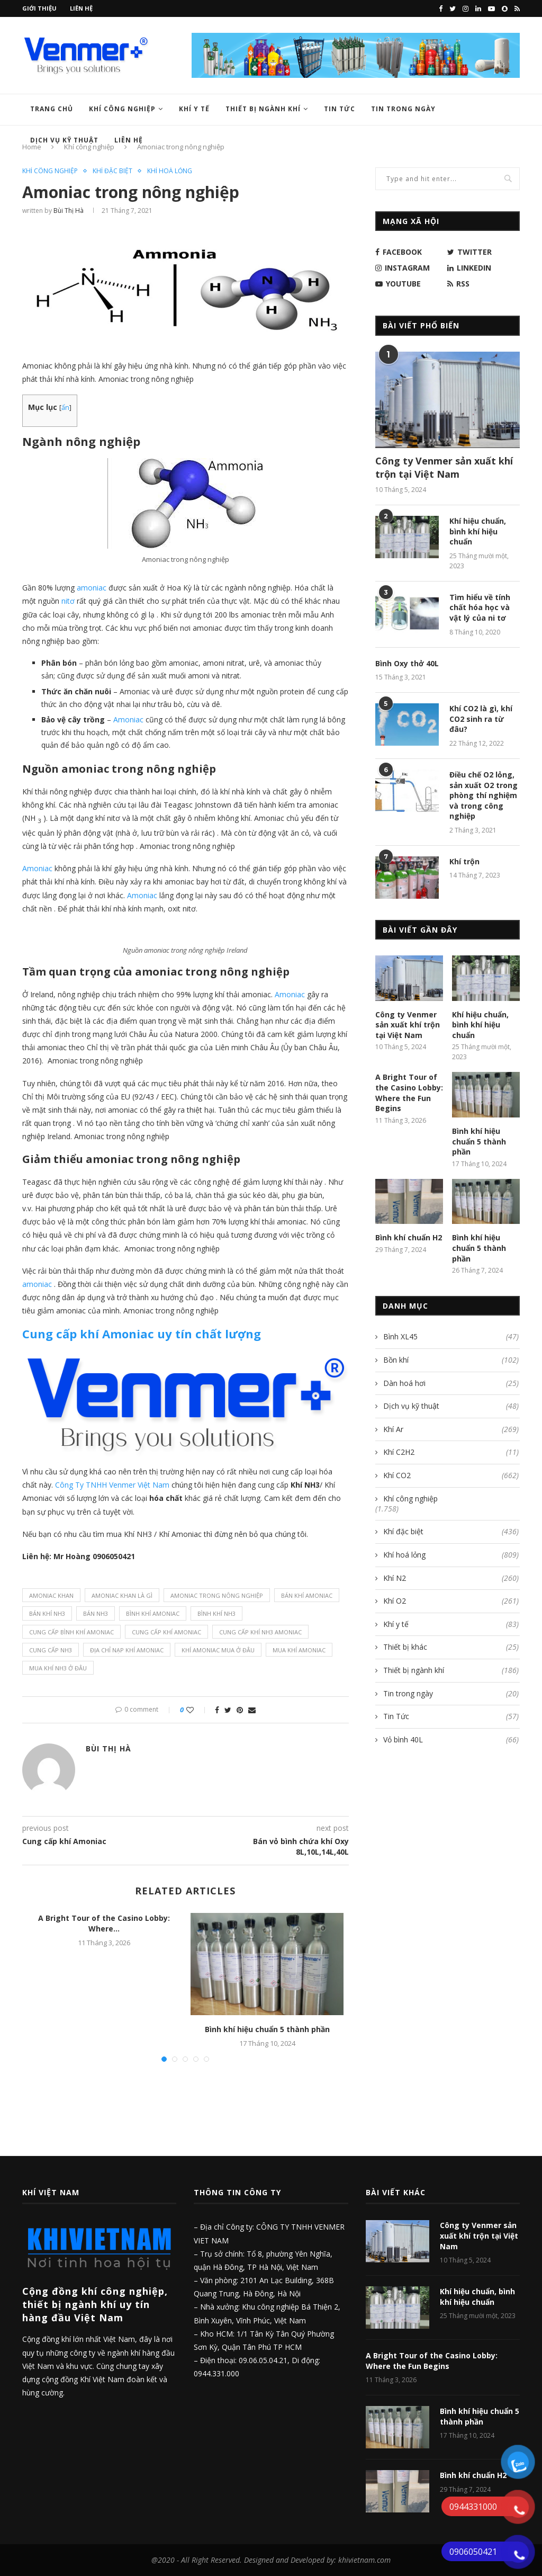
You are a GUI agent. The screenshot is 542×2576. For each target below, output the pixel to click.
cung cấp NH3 (50, 1650)
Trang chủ (51, 108)
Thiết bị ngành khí (263, 108)
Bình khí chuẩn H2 (408, 1237)
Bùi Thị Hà (68, 210)
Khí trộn (464, 861)
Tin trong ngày (403, 108)
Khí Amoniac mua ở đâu (218, 1650)
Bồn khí (451, 1360)
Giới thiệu (39, 8)
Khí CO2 (451, 1475)
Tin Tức (339, 108)
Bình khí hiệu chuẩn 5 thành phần (267, 2029)
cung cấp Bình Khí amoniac (71, 1632)
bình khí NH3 (216, 1613)
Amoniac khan (51, 1595)
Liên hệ (81, 8)
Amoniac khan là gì (122, 1595)
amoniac (90, 588)
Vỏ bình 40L (451, 1739)
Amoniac (127, 719)
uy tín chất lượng (141, 1333)
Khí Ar (451, 1429)
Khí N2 (451, 1578)
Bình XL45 (451, 1336)
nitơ (67, 601)
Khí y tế (194, 108)
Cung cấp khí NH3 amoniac (260, 1632)
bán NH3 (95, 1613)
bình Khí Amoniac (152, 1613)
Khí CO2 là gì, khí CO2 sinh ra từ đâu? (480, 718)
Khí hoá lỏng (169, 171)
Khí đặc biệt (112, 171)
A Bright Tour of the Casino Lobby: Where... (104, 1923)
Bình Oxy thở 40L (407, 663)
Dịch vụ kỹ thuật (64, 140)
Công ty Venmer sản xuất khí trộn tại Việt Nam (444, 467)
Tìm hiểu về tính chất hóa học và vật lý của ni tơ (479, 607)
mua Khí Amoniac (299, 1650)
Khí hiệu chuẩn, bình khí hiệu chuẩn (477, 531)
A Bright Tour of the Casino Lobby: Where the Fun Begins (409, 1092)
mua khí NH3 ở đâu (58, 1668)
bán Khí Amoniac (306, 1595)
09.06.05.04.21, (265, 2360)
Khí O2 (451, 1601)
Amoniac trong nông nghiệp (216, 1595)
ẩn (65, 407)
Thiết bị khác (451, 1647)
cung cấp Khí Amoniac (166, 1632)
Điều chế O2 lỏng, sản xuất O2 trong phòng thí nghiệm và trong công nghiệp (483, 795)
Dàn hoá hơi (451, 1383)
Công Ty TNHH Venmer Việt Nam (112, 1485)
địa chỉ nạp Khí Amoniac (127, 1650)
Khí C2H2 (451, 1452)
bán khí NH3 (47, 1613)
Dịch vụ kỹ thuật (451, 1406)
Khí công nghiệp (122, 108)
